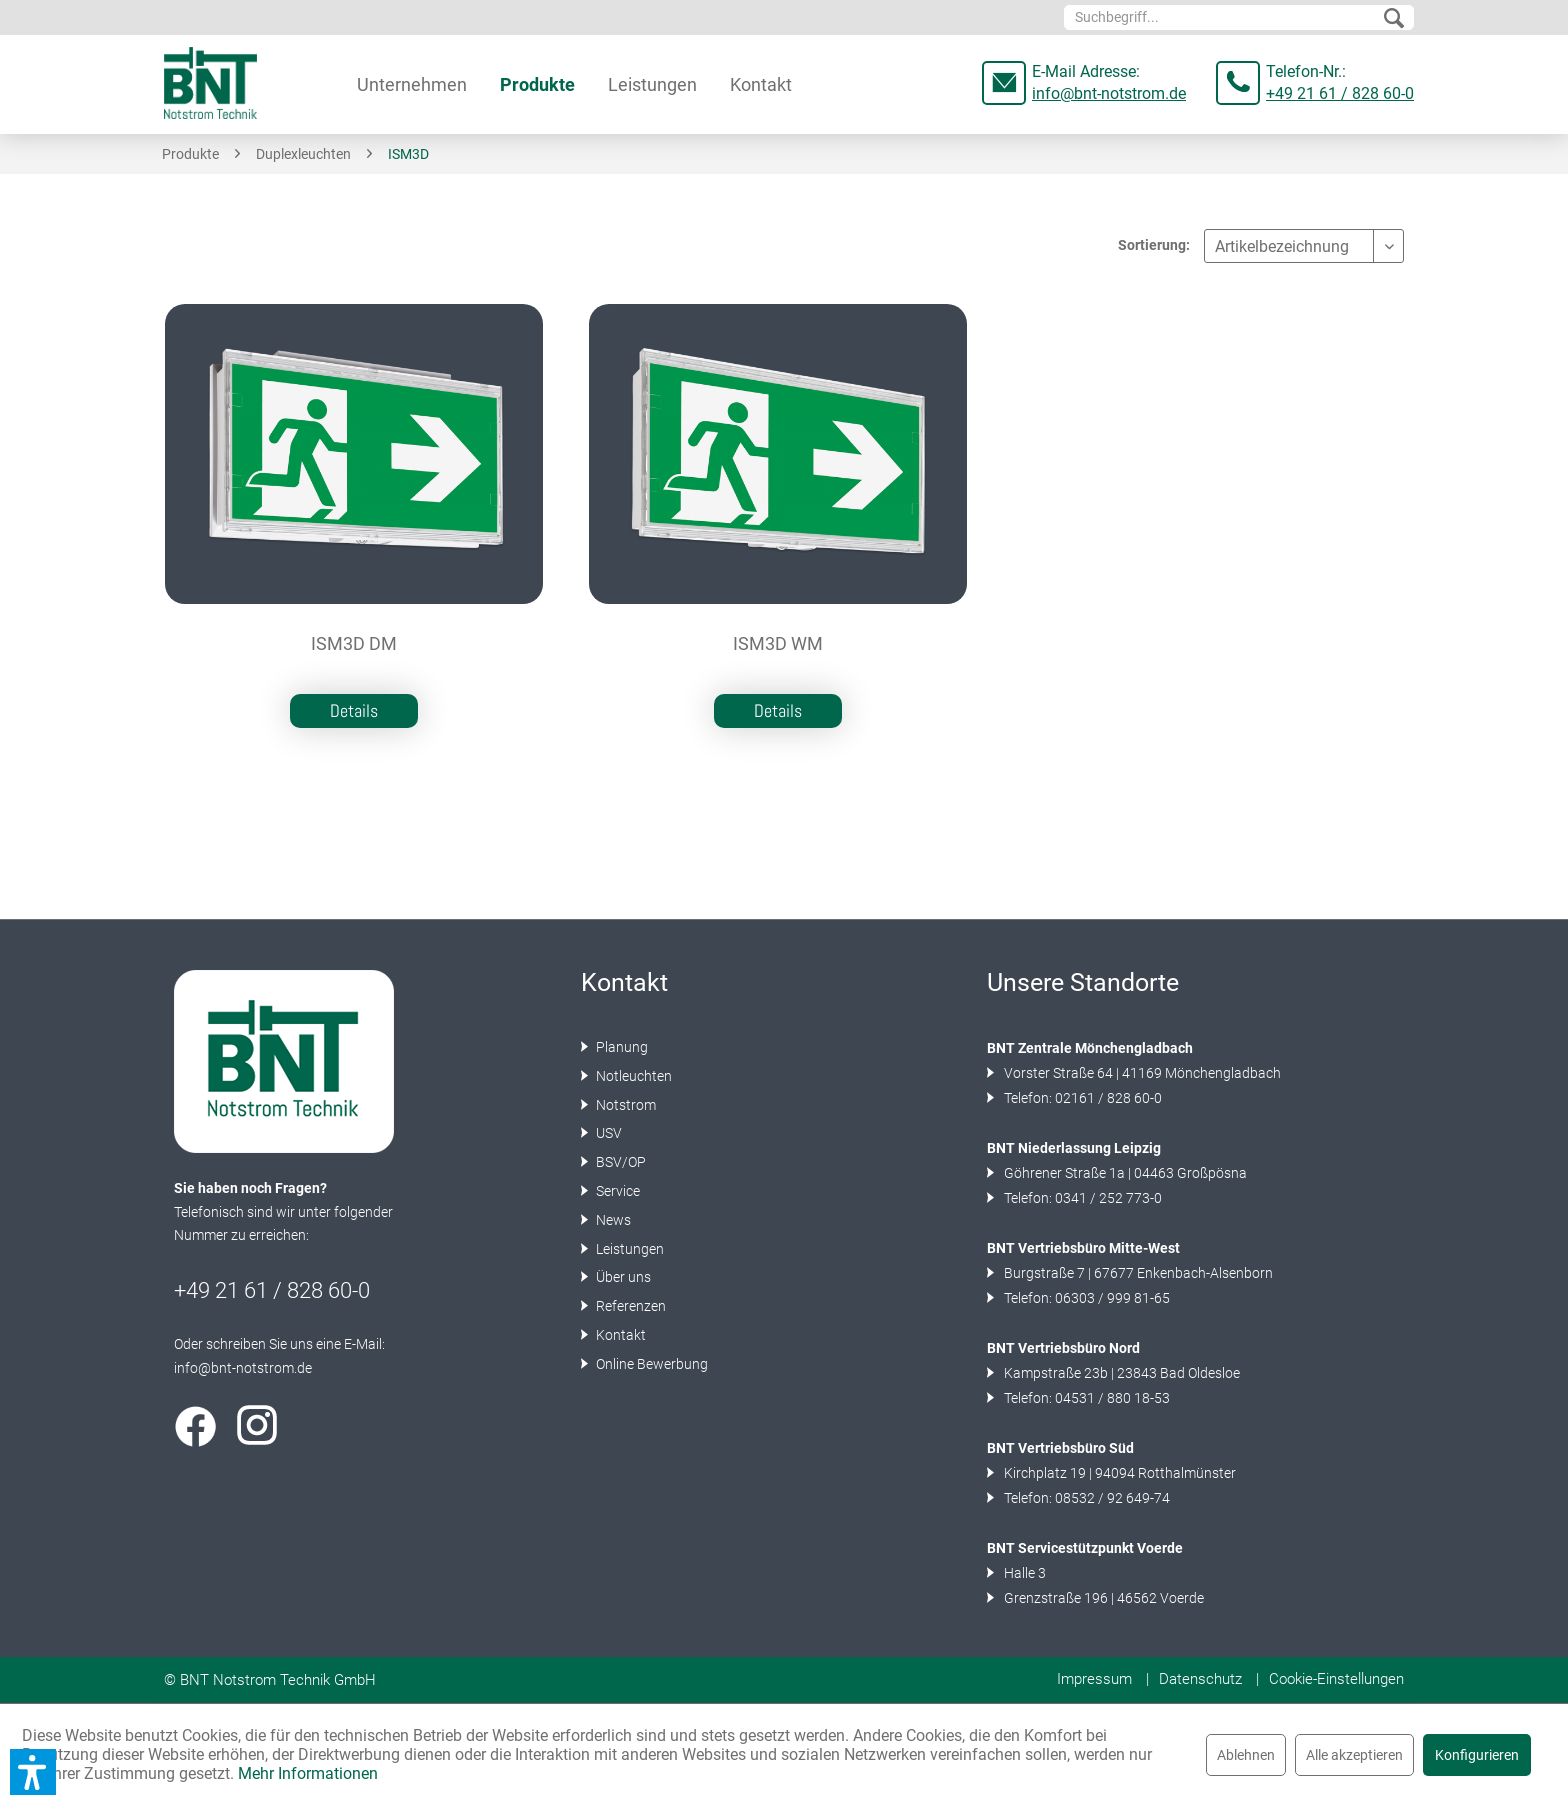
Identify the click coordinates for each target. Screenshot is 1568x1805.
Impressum (1094, 1679)
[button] (33, 1772)
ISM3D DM (354, 644)
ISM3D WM (778, 644)
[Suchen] (1394, 19)
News (612, 1220)
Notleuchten (632, 1076)
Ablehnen (1246, 1755)
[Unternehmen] (412, 84)
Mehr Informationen (308, 1773)
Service (616, 1191)
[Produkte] (537, 84)
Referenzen (629, 1306)
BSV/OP (619, 1162)
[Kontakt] (761, 84)
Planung (620, 1047)
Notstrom (624, 1105)
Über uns (622, 1277)
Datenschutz (1200, 1679)
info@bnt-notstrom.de (1109, 93)
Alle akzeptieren (1354, 1755)
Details (354, 710)
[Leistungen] (652, 84)
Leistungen (628, 1249)
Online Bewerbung (650, 1364)
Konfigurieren (1477, 1755)
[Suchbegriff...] (1239, 17)
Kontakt (619, 1335)
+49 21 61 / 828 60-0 (1340, 93)
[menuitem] (1239, 17)
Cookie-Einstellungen (1336, 1679)
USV (607, 1133)
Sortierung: (1154, 245)
